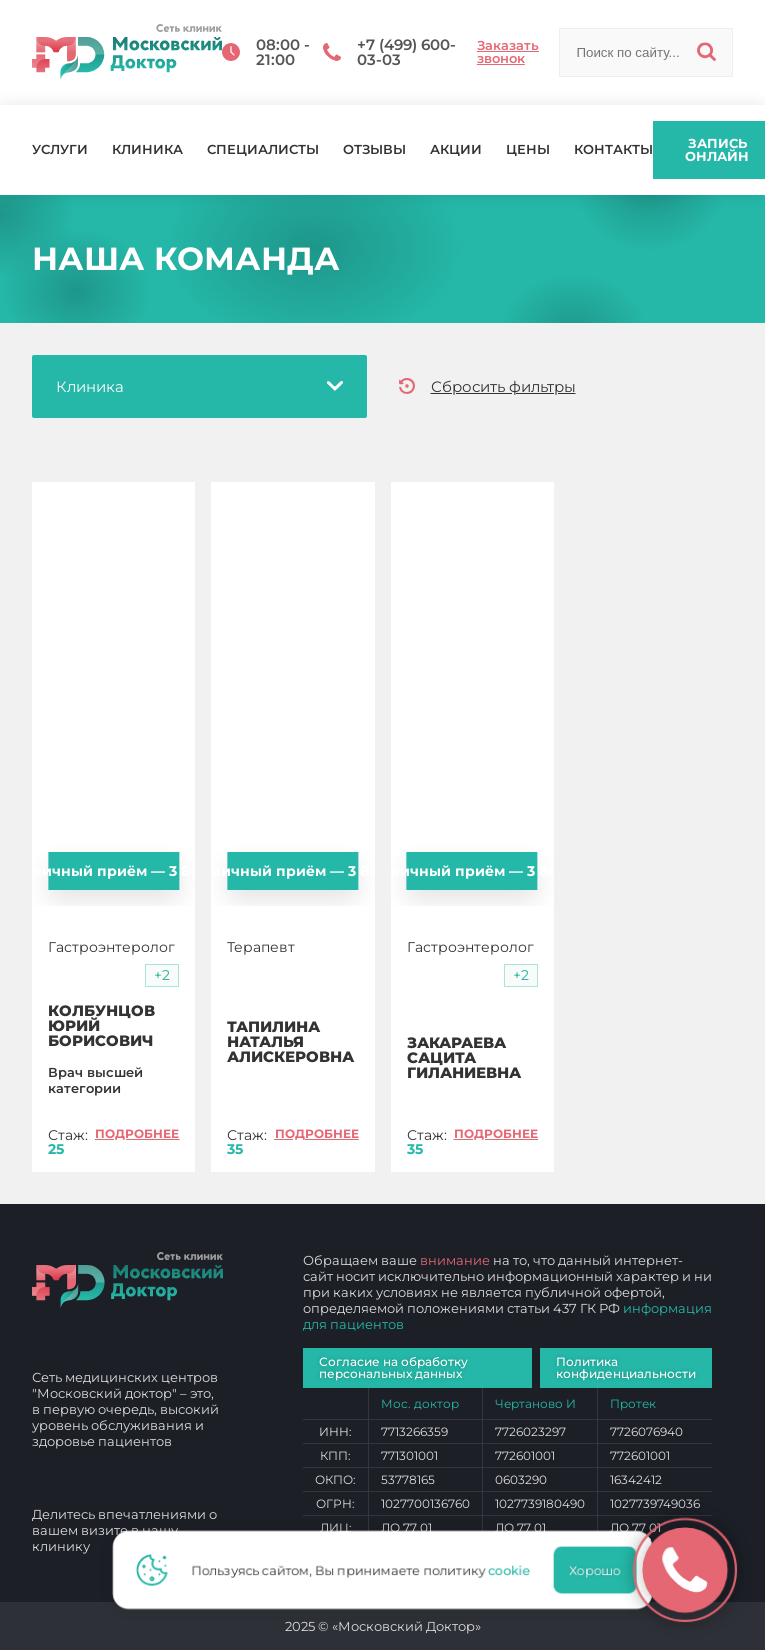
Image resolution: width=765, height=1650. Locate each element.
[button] (162, 975)
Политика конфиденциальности (626, 1367)
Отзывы (374, 149)
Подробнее (137, 1133)
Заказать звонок (508, 52)
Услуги (60, 149)
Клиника (147, 149)
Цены (528, 149)
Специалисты (263, 149)
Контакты (613, 149)
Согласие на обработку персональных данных (393, 1367)
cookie (516, 1570)
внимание (455, 1260)
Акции (456, 149)
